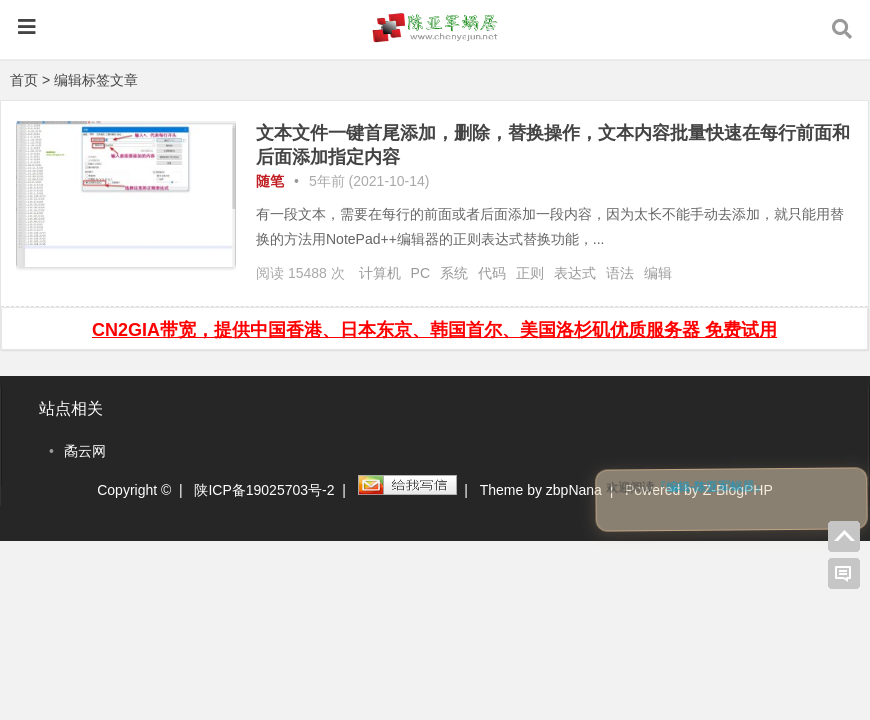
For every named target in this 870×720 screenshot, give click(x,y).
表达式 (575, 273)
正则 (530, 273)
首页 (24, 80)
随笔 (270, 181)
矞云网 (85, 451)
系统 (454, 273)
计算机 (380, 273)
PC (420, 273)
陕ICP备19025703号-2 (264, 490)
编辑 (658, 273)
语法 (620, 273)
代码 (492, 273)
